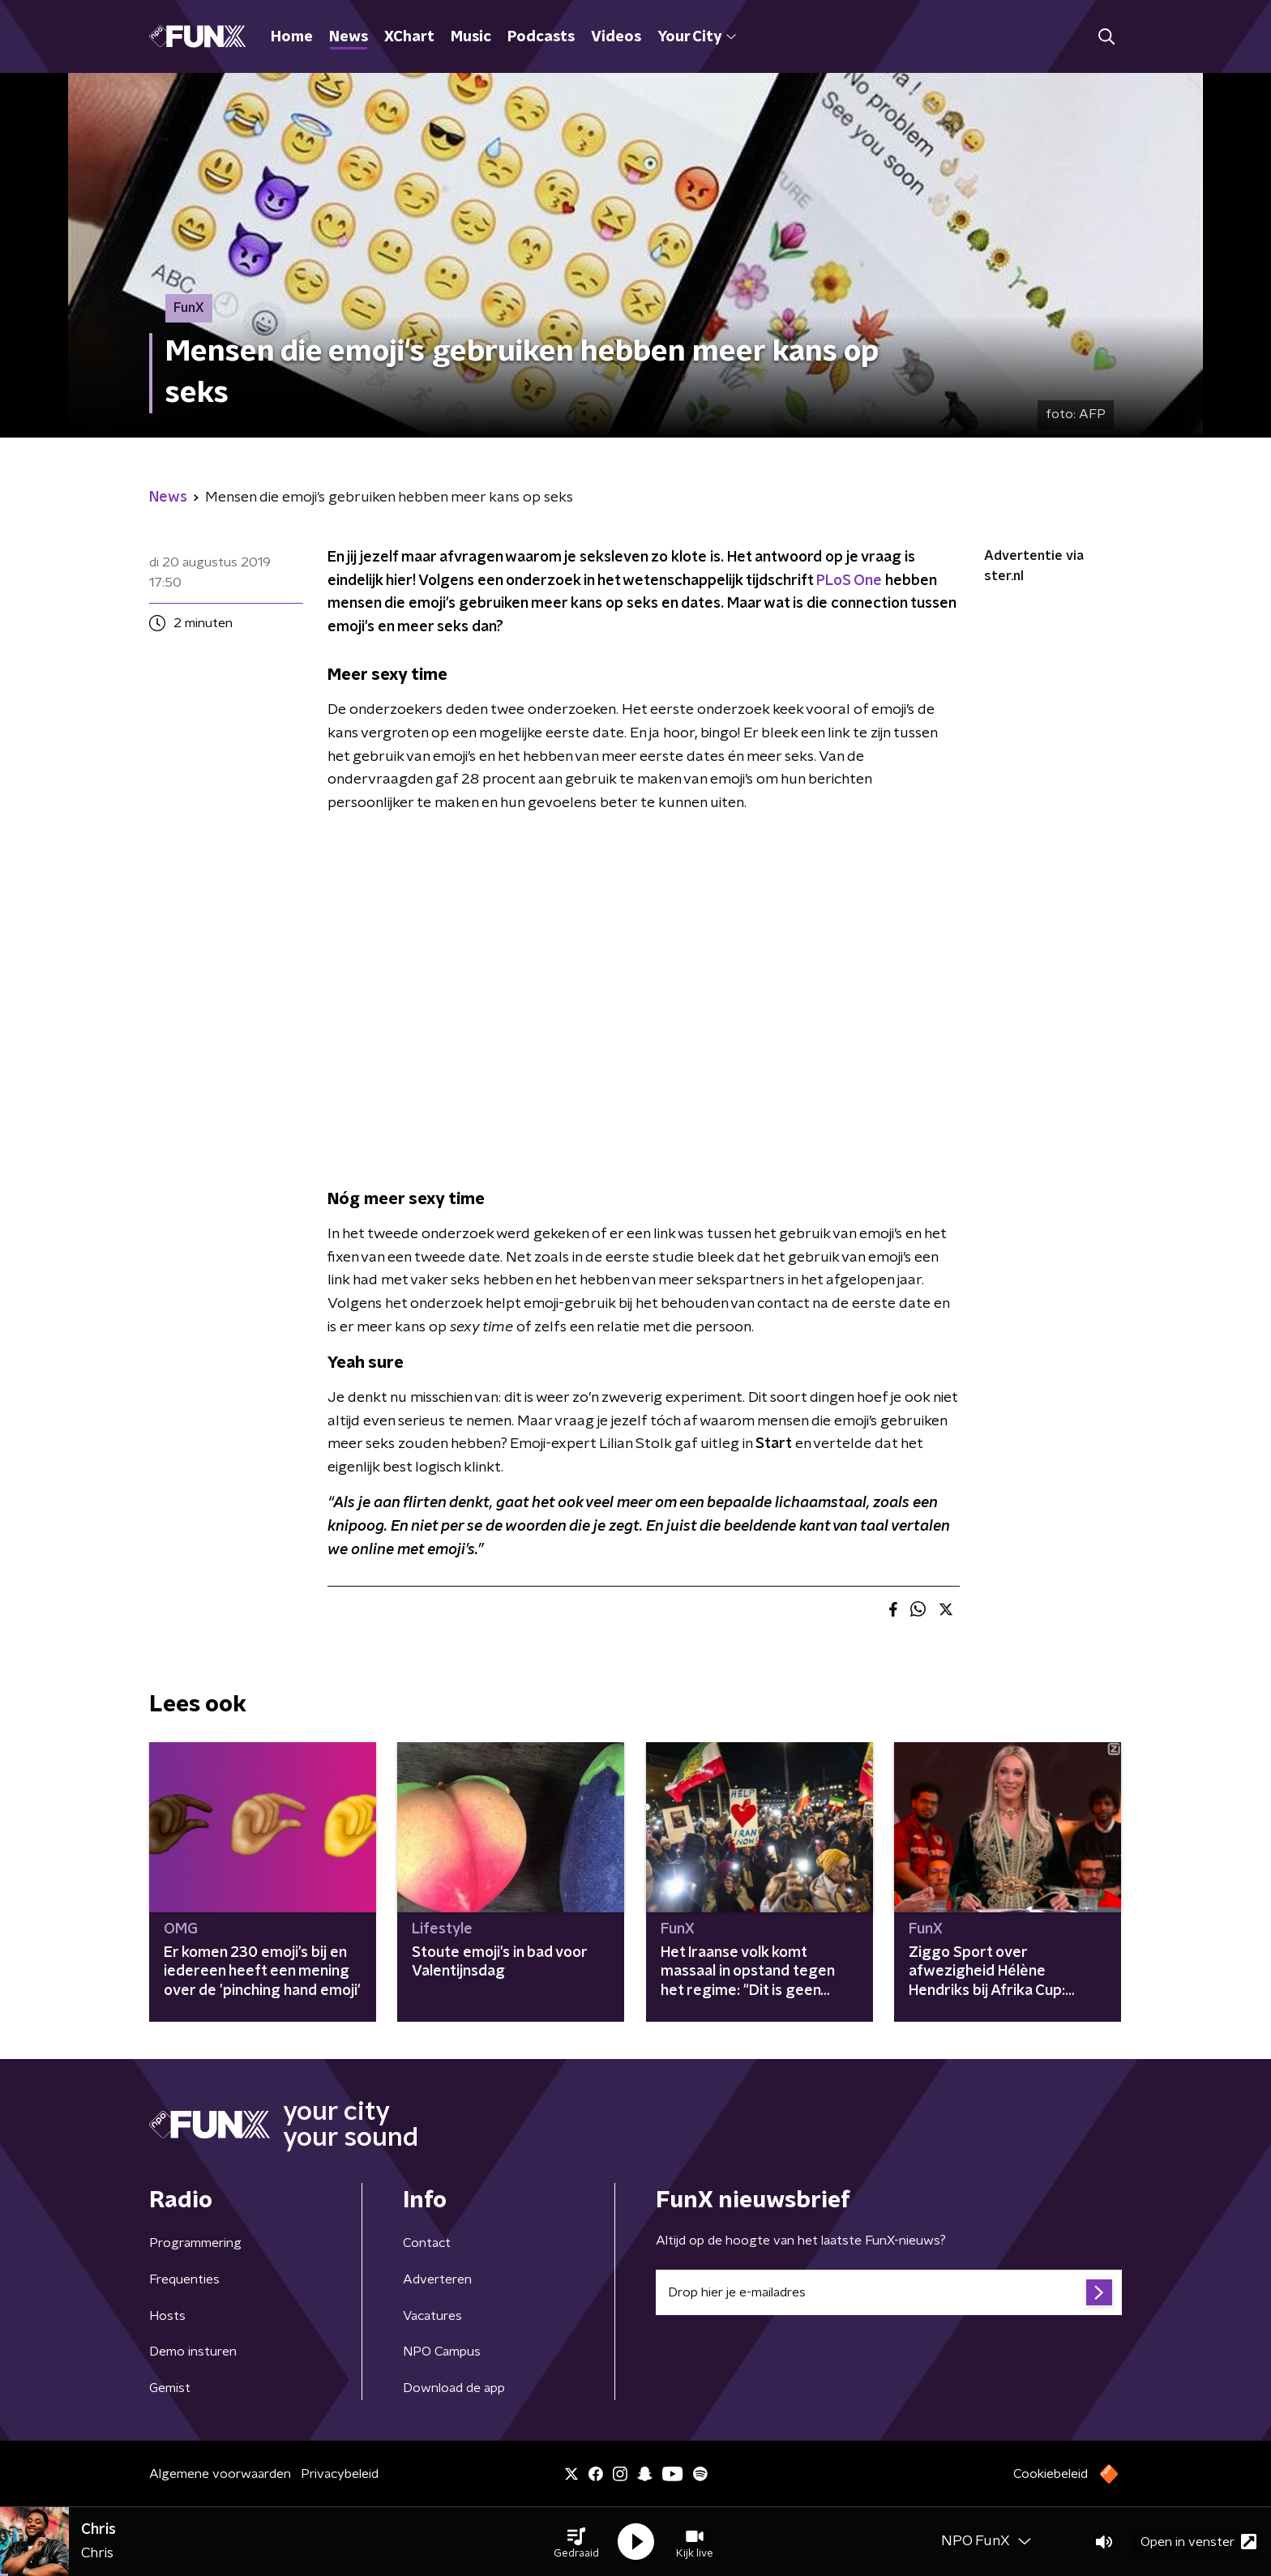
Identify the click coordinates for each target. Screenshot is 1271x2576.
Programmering (195, 2242)
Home (292, 37)
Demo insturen (193, 2351)
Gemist (169, 2388)
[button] (576, 2542)
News (348, 37)
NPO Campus (442, 2351)
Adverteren (437, 2279)
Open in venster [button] (1198, 2541)
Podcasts (541, 37)
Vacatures (432, 2315)
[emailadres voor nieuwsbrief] (889, 2292)
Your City (696, 37)
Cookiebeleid (1050, 2473)
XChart (409, 37)
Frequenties (184, 2279)
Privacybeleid (340, 2473)
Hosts (167, 2315)
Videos (616, 37)
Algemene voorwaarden (220, 2473)
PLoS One (849, 581)
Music (471, 37)
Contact (427, 2242)
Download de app (454, 2388)
